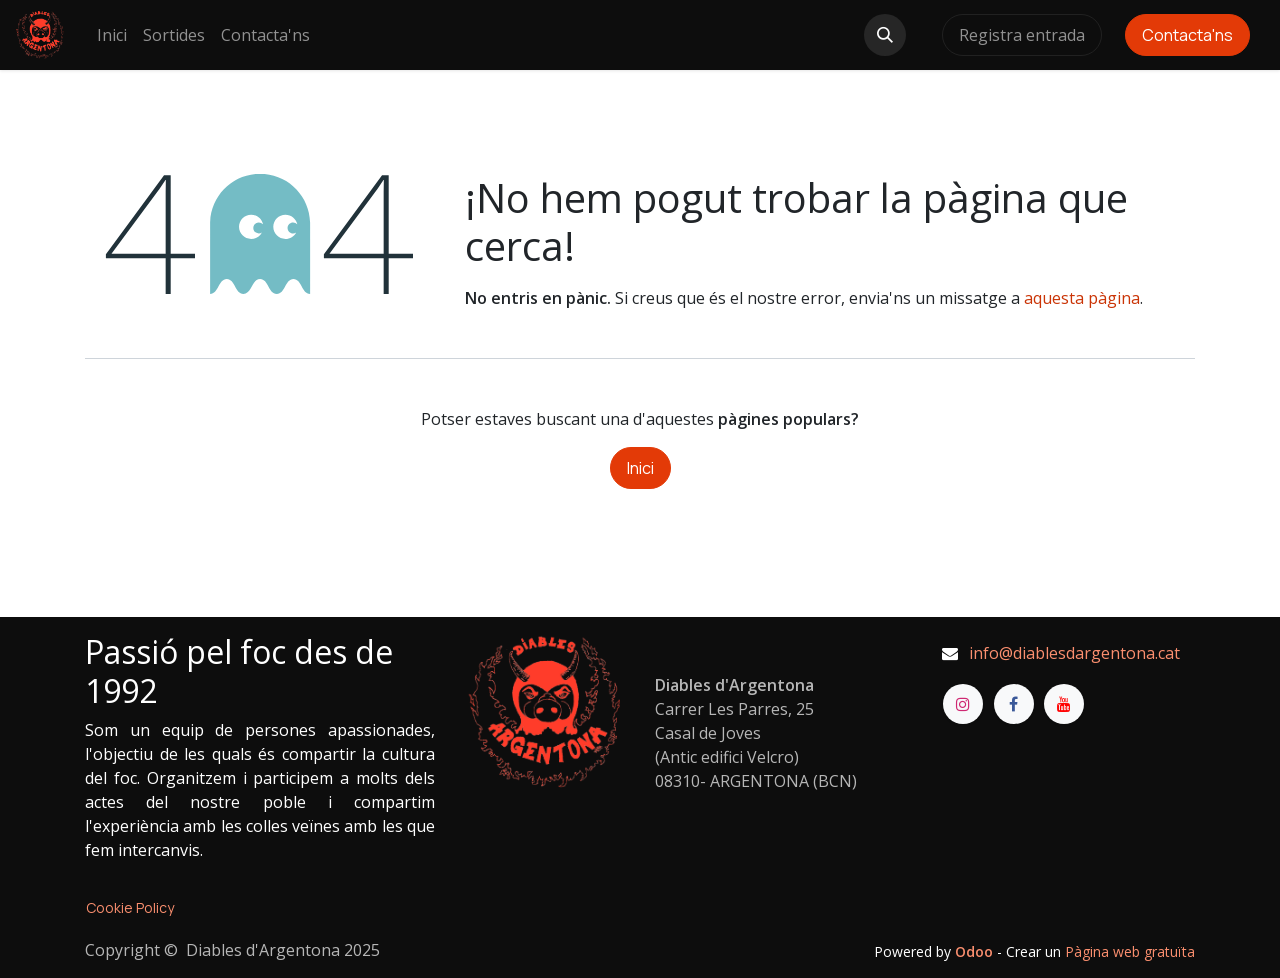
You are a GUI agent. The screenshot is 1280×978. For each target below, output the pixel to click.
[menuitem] (112, 35)
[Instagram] (963, 704)
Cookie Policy (130, 907)
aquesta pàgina (1082, 298)
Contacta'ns (1187, 35)
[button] (885, 35)
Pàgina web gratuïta (1130, 951)
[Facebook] (1014, 704)
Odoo (976, 951)
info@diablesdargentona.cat (1074, 653)
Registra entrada (1022, 35)
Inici (640, 468)
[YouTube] (1064, 704)
